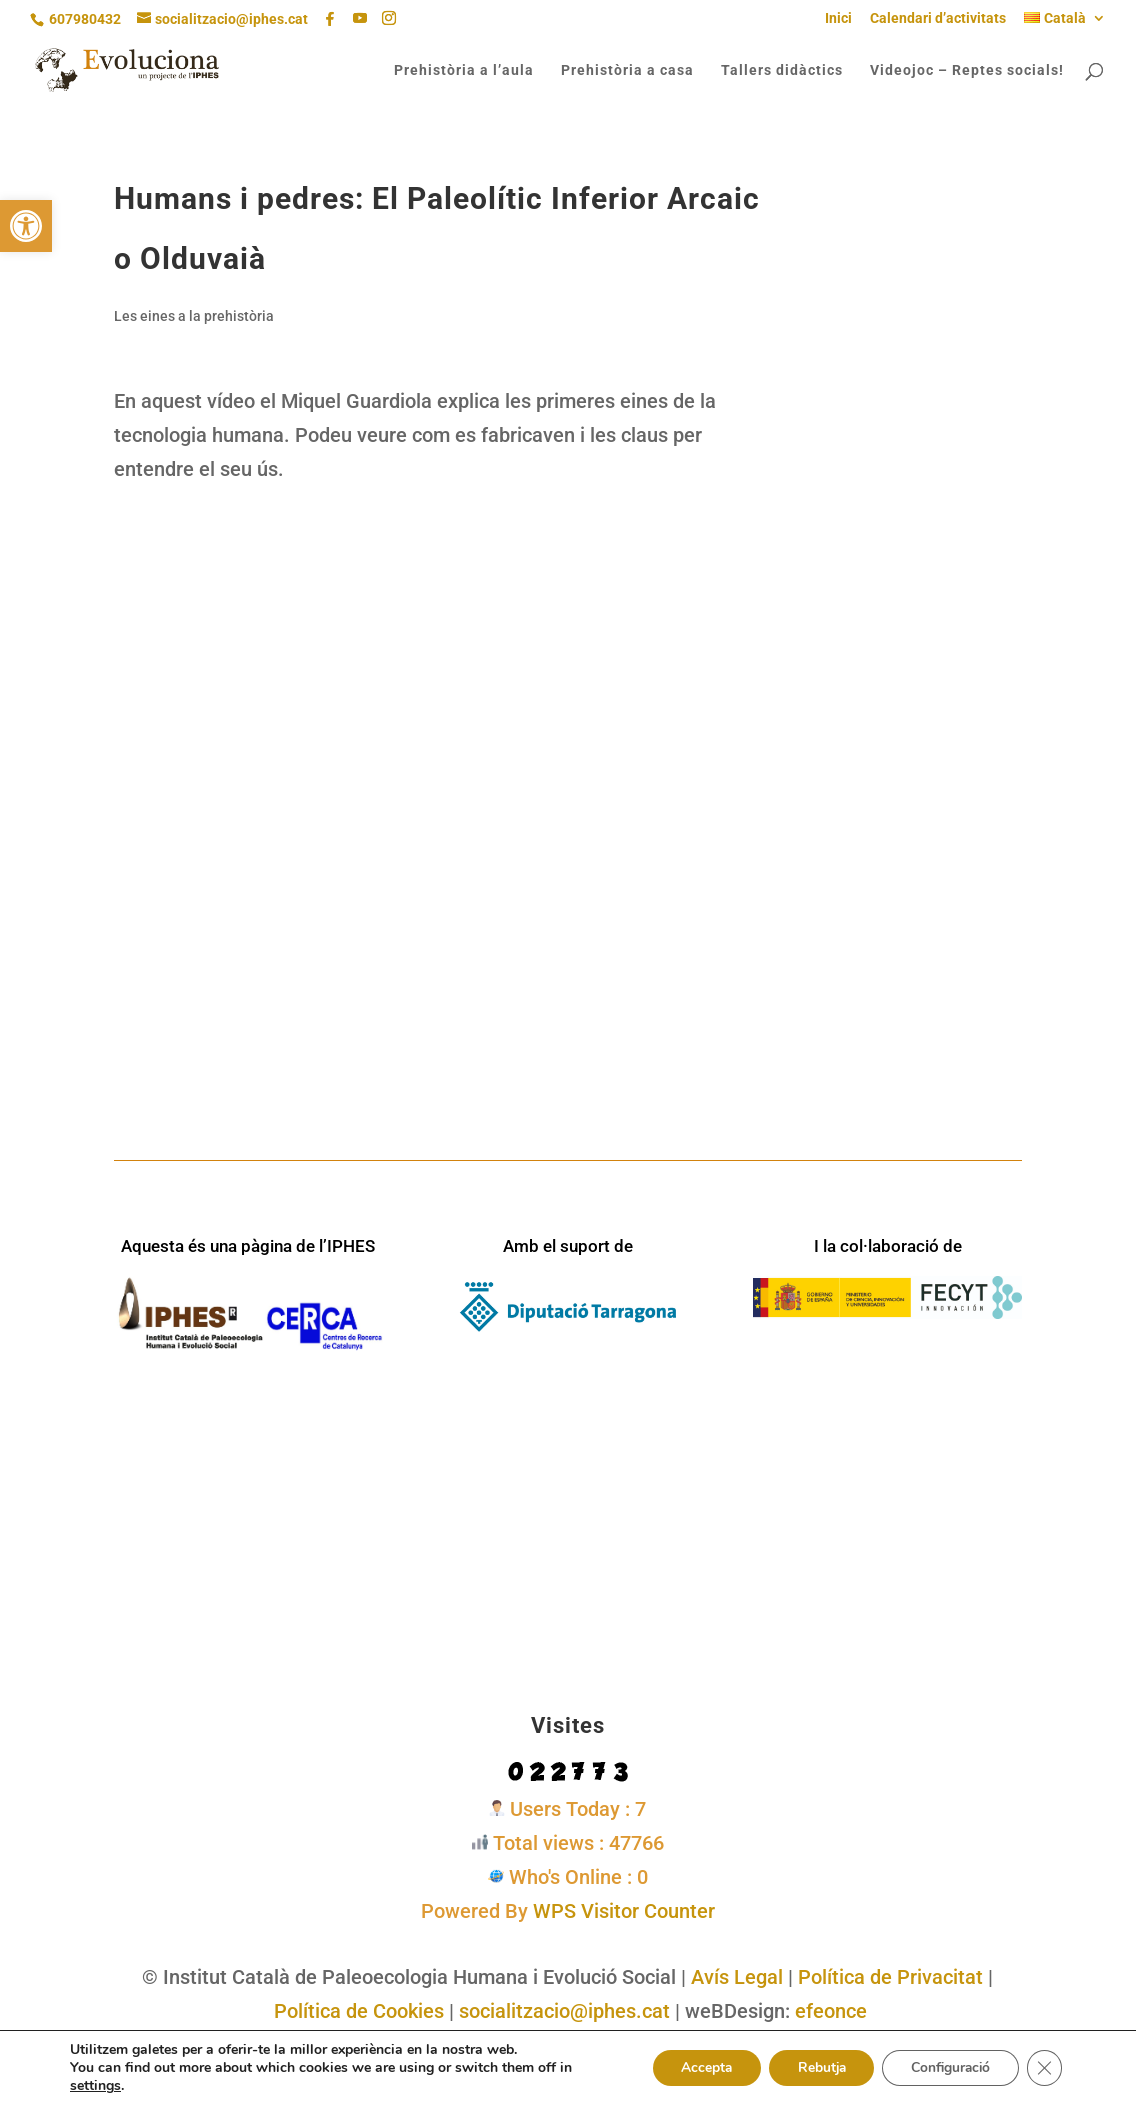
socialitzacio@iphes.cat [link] (564, 2011)
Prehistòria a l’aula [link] (464, 70)
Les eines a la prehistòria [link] (194, 316)
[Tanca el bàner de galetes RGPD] (1044, 2068)
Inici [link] (838, 18)
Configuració (947, 2067)
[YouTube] (360, 18)
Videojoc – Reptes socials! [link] (967, 70)
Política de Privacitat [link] (890, 1977)
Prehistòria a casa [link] (627, 70)
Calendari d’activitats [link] (938, 18)
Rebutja (813, 2067)
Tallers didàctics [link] (782, 70)
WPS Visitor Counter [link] (624, 1911)
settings (95, 2086)
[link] (26, 226)
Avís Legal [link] (737, 1977)
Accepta (694, 2067)
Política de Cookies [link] (359, 2011)
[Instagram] (389, 18)
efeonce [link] (831, 2011)
